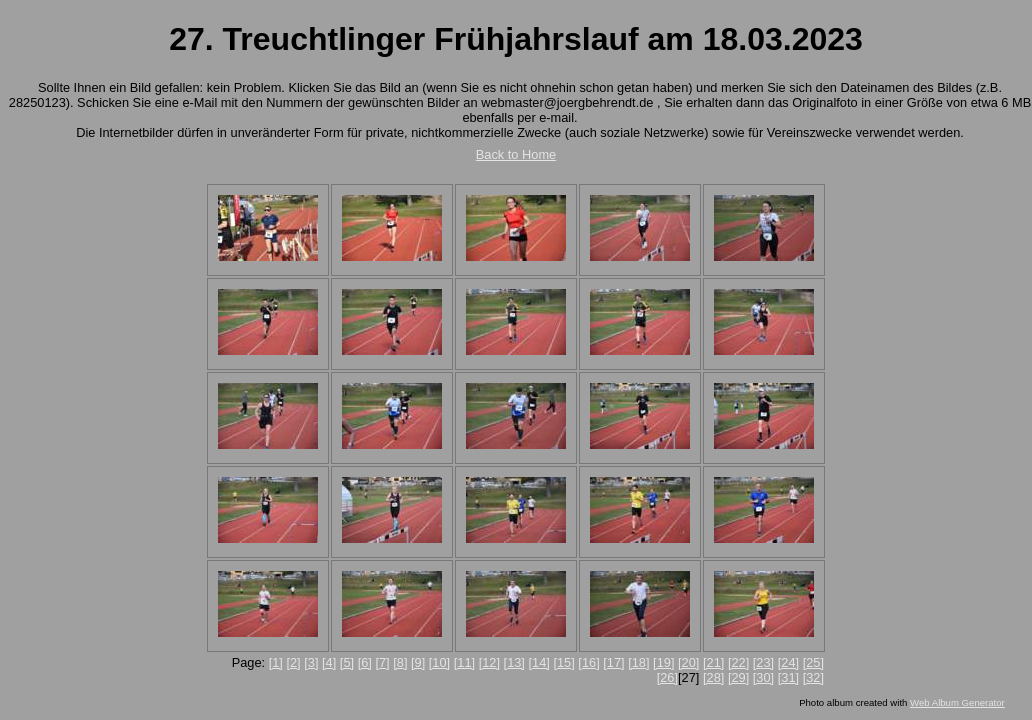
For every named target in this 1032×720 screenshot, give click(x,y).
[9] (418, 662)
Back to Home (516, 154)
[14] (539, 662)
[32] (813, 677)
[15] (563, 662)
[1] (276, 662)
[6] (365, 662)
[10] (439, 662)
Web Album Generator (957, 702)
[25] (813, 662)
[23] (763, 662)
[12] (489, 662)
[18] (638, 662)
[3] (311, 662)
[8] (400, 662)
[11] (464, 662)
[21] (713, 662)
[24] (788, 662)
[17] (613, 662)
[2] (293, 662)
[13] (514, 662)
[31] (788, 677)
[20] (688, 662)
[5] (347, 662)
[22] (738, 662)
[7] (382, 662)
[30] (763, 677)
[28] (713, 677)
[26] (667, 677)
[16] (588, 662)
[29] (738, 677)
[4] (329, 662)
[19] (663, 662)
